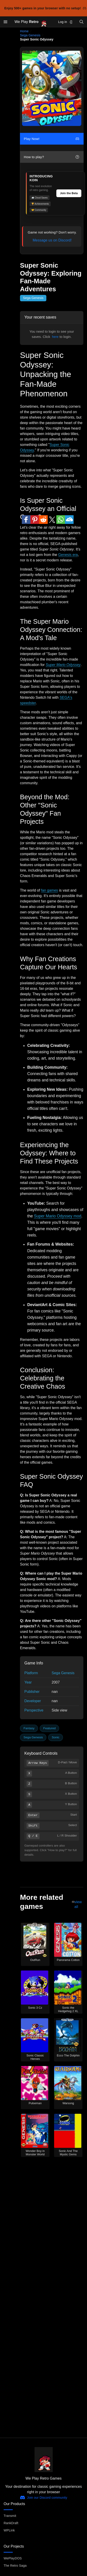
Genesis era (68, 555)
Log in (65, 22)
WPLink (9, 2530)
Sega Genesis (30, 35)
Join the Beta (69, 193)
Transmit (10, 2516)
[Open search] (81, 21)
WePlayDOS (13, 2558)
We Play (31, 22)
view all (78, 1904)
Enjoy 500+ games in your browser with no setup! (45, 8)
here (55, 337)
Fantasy (28, 1728)
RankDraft (11, 2523)
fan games (49, 890)
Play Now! (52, 139)
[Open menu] (5, 21)
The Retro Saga (15, 2565)
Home (24, 31)
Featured (49, 1728)
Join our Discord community (43, 2497)
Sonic (56, 1737)
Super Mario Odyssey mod (57, 1216)
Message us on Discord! (52, 240)
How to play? (52, 157)
